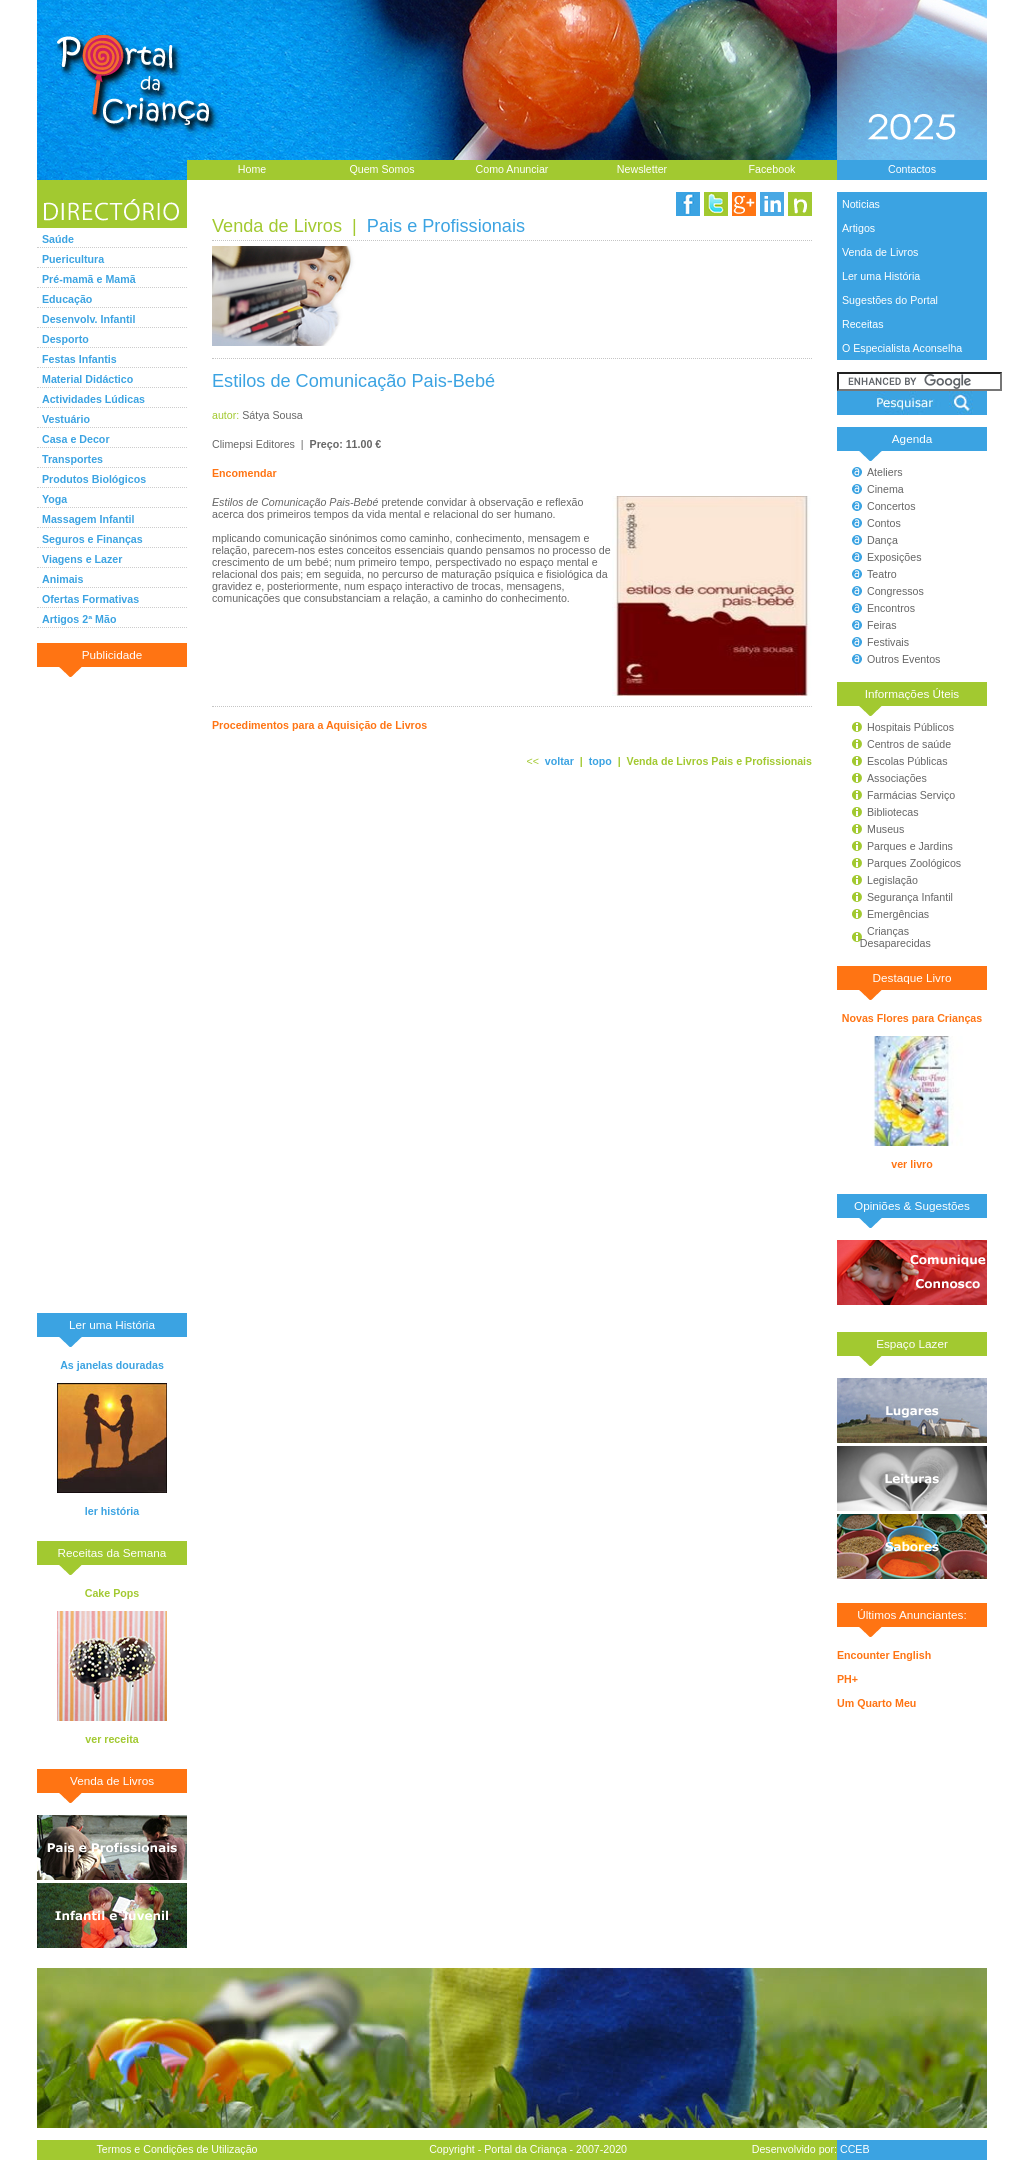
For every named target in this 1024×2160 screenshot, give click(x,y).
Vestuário (66, 419)
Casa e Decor (76, 439)
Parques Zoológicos (914, 863)
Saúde (58, 239)
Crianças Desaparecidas (886, 937)
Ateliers (885, 472)
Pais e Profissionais (446, 226)
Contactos (912, 169)
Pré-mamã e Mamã (89, 279)
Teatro (882, 574)
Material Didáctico (87, 379)
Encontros (891, 608)
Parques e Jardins (910, 846)
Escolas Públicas (907, 761)
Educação (67, 299)
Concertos (891, 506)
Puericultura (73, 259)
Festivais (888, 642)
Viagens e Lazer (82, 559)
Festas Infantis (79, 359)
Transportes (72, 459)
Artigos (858, 228)
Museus (885, 829)
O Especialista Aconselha (902, 348)
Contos (884, 523)
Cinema (885, 489)
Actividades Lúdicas (93, 399)
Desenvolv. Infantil (88, 319)
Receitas (862, 324)
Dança (882, 540)
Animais (62, 579)
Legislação (892, 880)
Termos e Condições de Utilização (176, 2149)
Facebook (772, 169)
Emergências (898, 914)
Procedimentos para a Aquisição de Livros (319, 725)
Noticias (861, 204)
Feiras (882, 625)
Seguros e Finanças (92, 539)
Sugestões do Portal (890, 300)
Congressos (895, 591)
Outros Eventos (903, 659)
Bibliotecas (893, 812)
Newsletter (642, 169)
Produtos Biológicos (94, 479)
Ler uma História (881, 276)
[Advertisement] (112, 989)
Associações (897, 778)
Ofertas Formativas (90, 599)
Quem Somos (381, 169)
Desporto (65, 339)
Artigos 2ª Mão (79, 619)
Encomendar (244, 473)
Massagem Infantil (88, 519)
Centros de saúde (909, 744)
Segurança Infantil (910, 897)
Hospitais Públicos (910, 727)
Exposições (894, 557)
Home (252, 169)
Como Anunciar (512, 169)
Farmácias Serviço (911, 795)
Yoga (54, 499)
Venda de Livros (880, 252)
